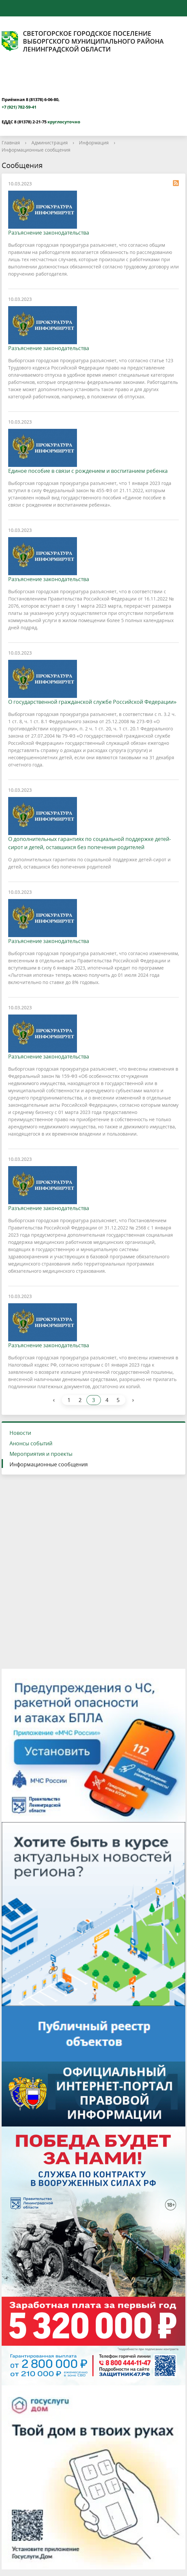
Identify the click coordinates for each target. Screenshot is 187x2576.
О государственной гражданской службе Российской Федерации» (92, 701)
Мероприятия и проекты (40, 1453)
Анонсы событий (30, 1443)
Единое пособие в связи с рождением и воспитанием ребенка (88, 470)
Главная (11, 142)
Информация (94, 142)
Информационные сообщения (36, 150)
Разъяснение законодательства (48, 232)
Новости (20, 1432)
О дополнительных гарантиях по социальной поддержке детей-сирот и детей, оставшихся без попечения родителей (89, 843)
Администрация (49, 142)
